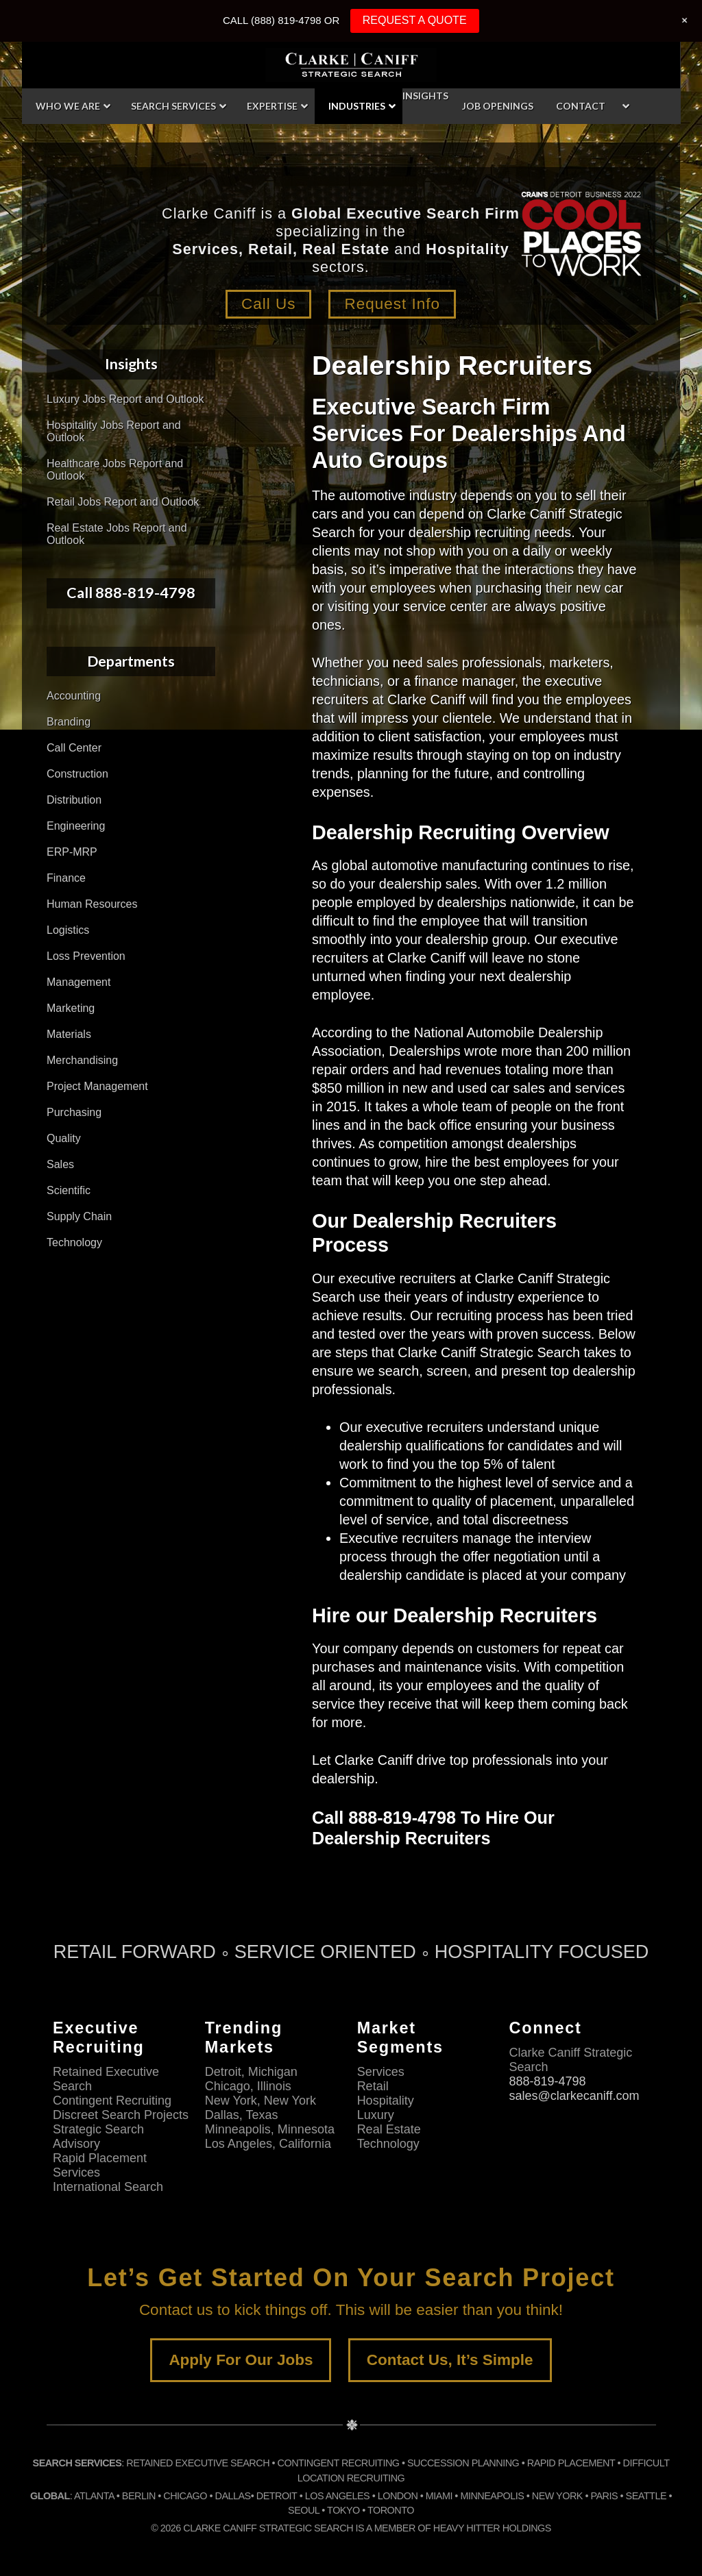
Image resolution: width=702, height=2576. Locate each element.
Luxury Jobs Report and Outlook (125, 399)
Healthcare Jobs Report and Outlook (115, 470)
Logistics (68, 930)
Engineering (76, 826)
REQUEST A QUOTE (415, 20)
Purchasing (74, 1112)
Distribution (74, 800)
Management (78, 982)
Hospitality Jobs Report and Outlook (114, 431)
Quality (64, 1138)
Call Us (268, 303)
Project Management (97, 1086)
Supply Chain (79, 1216)
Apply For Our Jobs (241, 2359)
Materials (69, 1034)
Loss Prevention (86, 956)
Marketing (71, 1008)
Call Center (74, 748)
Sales (60, 1164)
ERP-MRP (72, 852)
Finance (66, 878)
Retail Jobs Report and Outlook (123, 502)
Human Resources (92, 904)
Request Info (392, 303)
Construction (77, 774)
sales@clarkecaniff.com (574, 2096)
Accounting (74, 696)
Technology (74, 1242)
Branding (68, 722)
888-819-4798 (547, 2081)
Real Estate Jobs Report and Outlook (117, 534)
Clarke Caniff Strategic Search (351, 65)
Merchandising (82, 1060)
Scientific (68, 1190)
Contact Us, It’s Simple (450, 2359)
